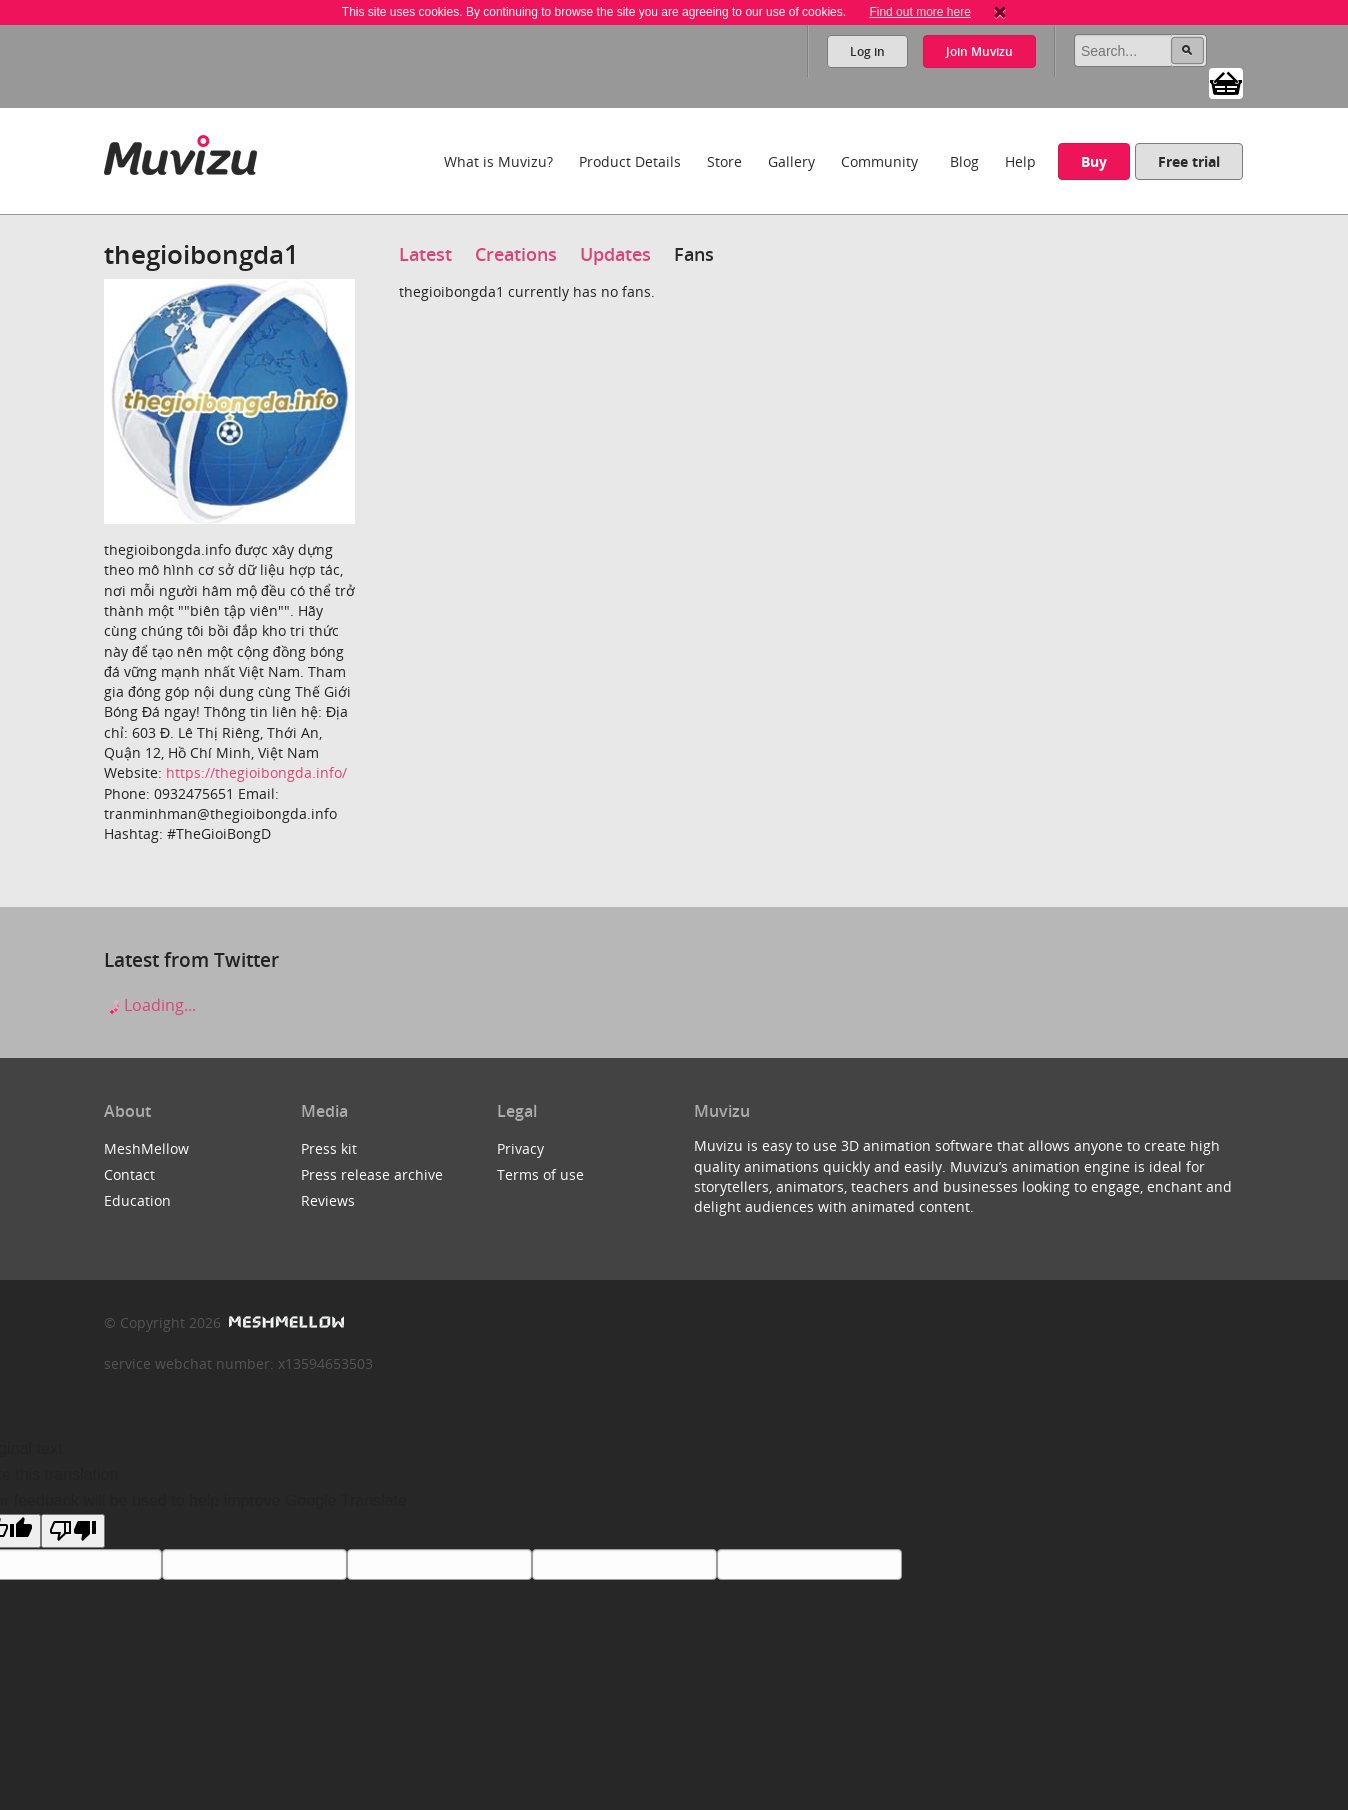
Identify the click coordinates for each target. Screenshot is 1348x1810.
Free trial (1189, 161)
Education (137, 1200)
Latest (425, 254)
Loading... (150, 1005)
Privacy (520, 1148)
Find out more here (919, 12)
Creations (516, 254)
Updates (615, 254)
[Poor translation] (73, 1531)
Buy (1094, 161)
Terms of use (540, 1174)
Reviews (328, 1200)
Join (979, 51)
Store (724, 161)
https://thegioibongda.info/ (256, 772)
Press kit (329, 1148)
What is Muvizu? (498, 161)
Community (879, 161)
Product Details (630, 161)
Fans (694, 254)
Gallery (791, 161)
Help (1020, 161)
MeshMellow (146, 1148)
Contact (129, 1174)
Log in (867, 51)
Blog (964, 161)
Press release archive (372, 1174)
